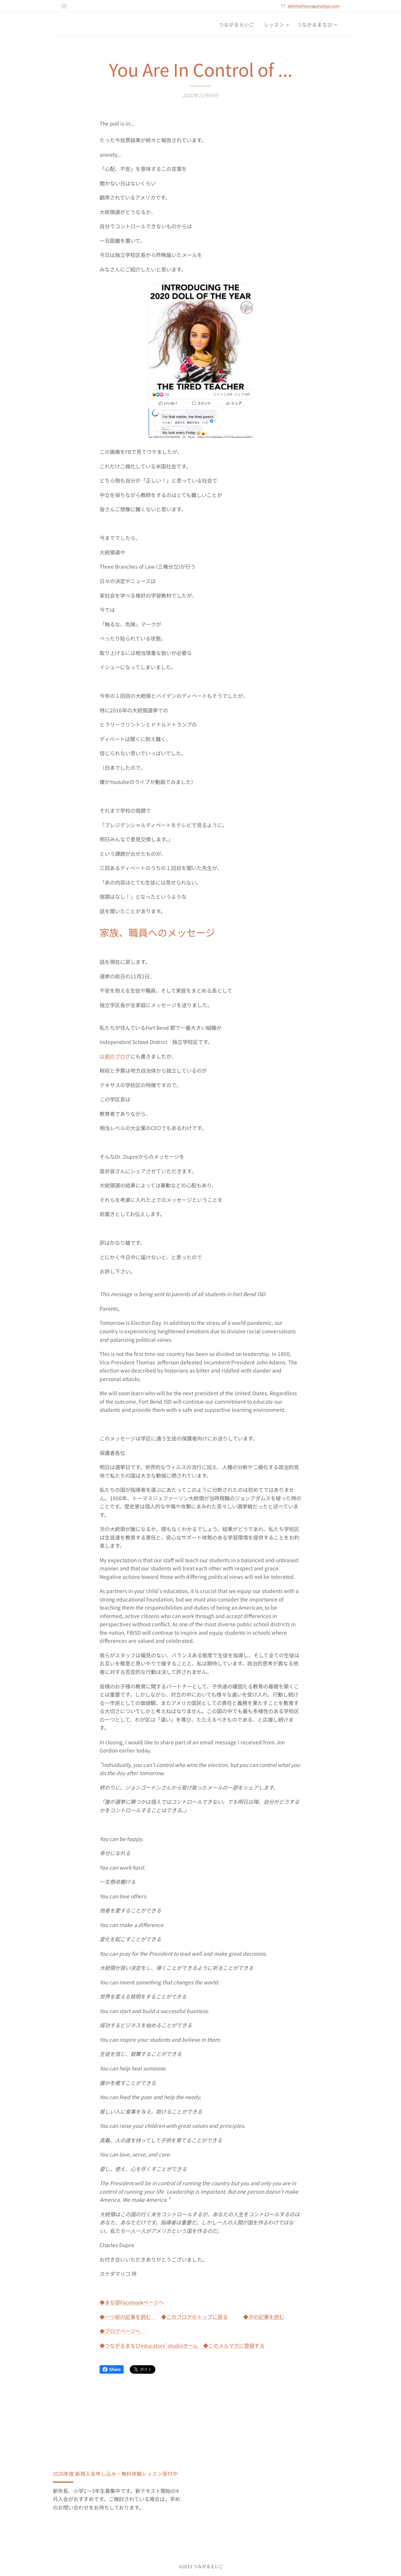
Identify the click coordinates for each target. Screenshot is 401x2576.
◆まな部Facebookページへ (132, 2302)
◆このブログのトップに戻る (194, 2317)
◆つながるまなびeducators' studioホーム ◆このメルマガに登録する (182, 2345)
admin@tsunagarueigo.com (313, 6)
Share (112, 2369)
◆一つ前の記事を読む (128, 2317)
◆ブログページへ (123, 2331)
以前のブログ (115, 1056)
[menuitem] (238, 24)
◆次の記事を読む (263, 2317)
